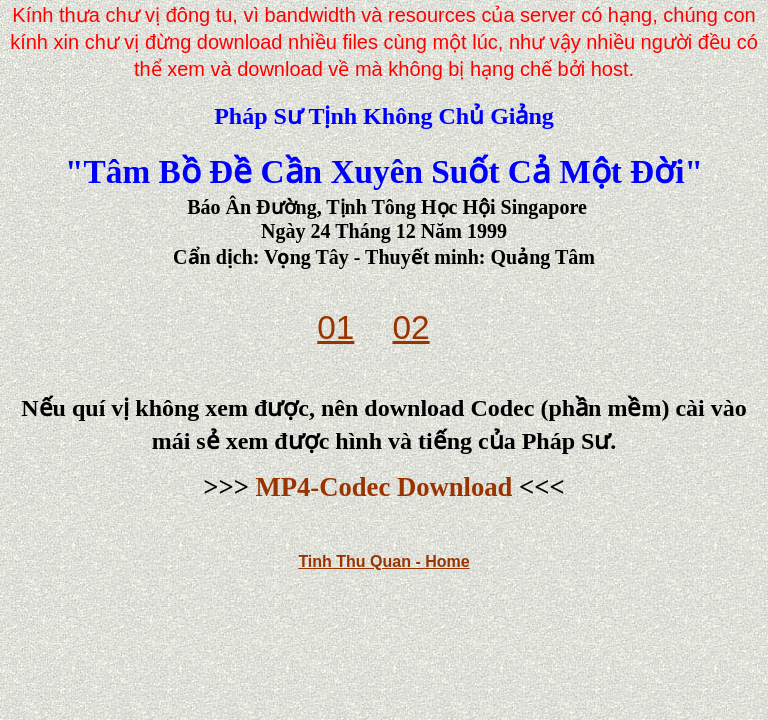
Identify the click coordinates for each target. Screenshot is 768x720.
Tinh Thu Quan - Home (383, 561)
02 (411, 327)
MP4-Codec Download (384, 487)
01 (335, 327)
